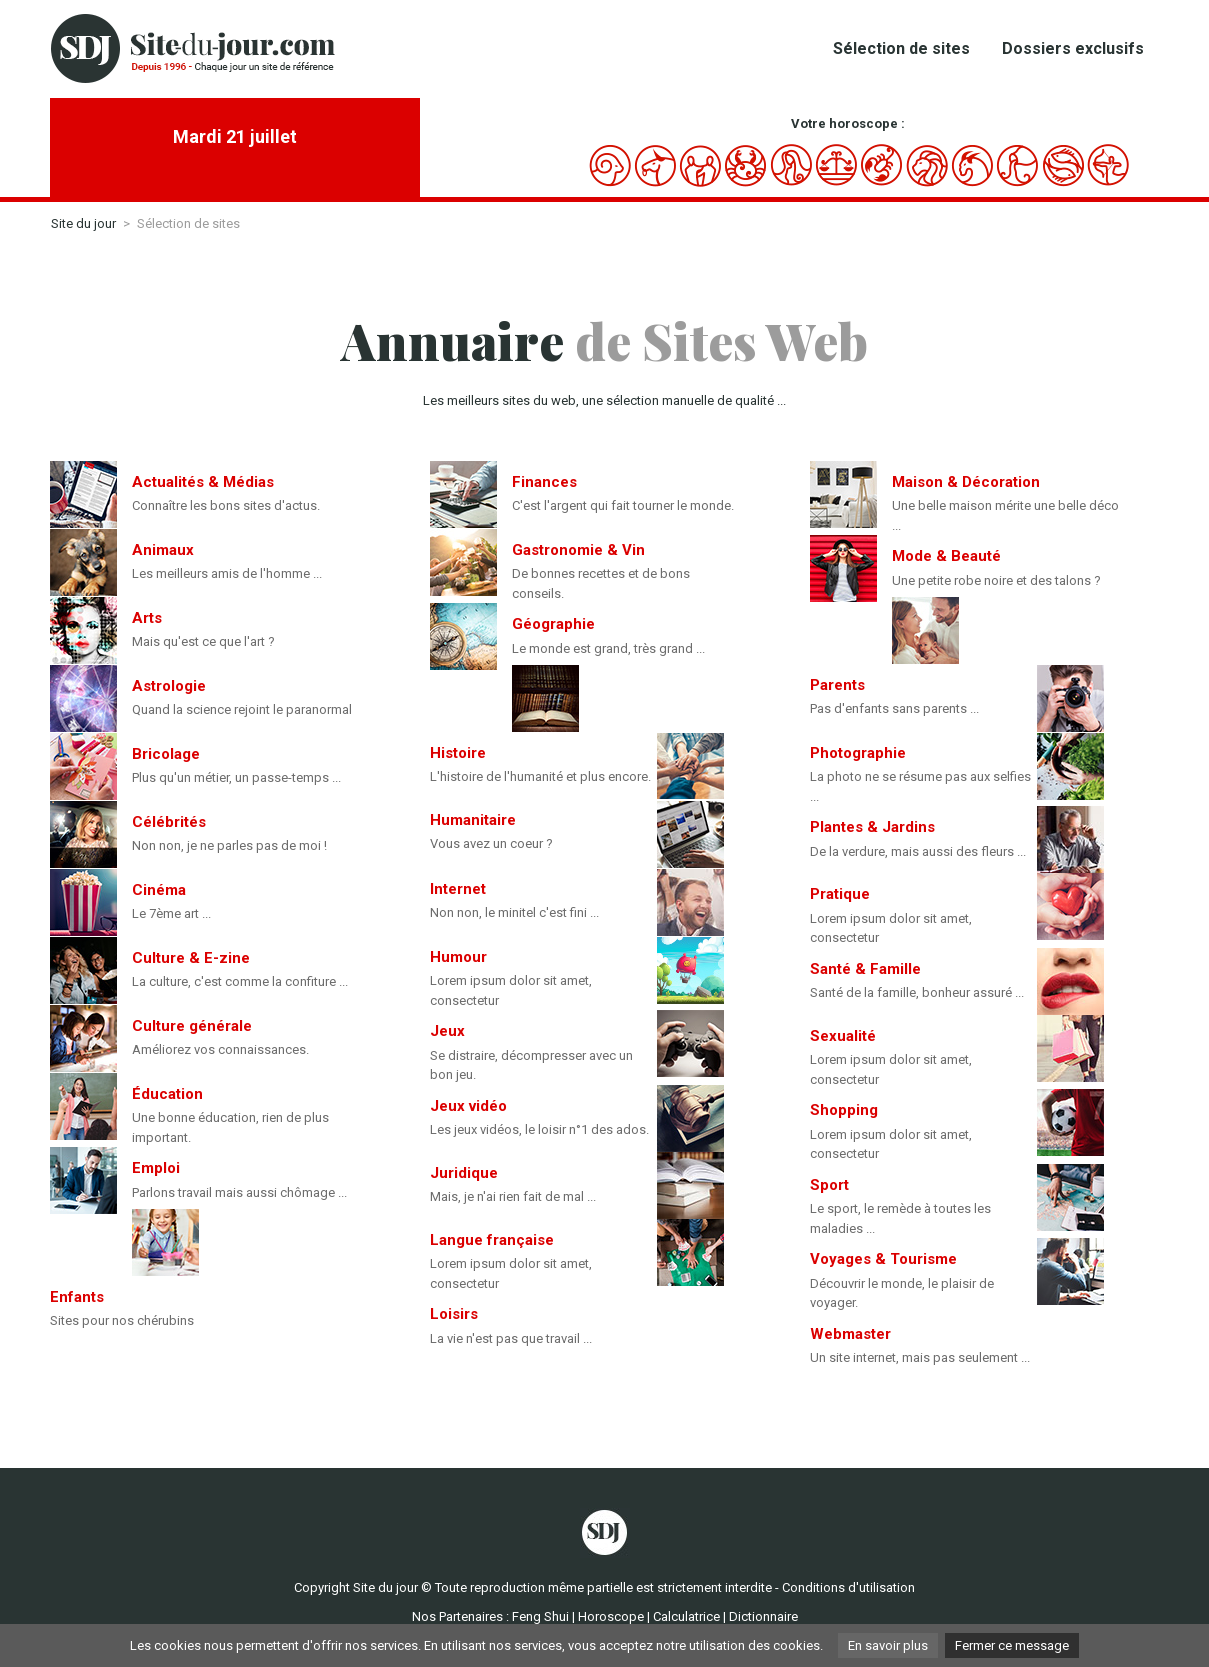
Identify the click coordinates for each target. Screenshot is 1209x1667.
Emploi (156, 1168)
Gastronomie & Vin (578, 550)
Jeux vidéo (468, 1106)
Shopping (844, 1110)
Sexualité (843, 1036)
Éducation (167, 1094)
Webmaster (850, 1334)
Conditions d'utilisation (848, 1587)
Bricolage (166, 754)
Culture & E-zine (191, 958)
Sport (829, 1185)
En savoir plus (888, 1645)
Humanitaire (473, 820)
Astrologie (169, 686)
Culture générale (192, 1026)
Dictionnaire (763, 1616)
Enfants (77, 1297)
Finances (544, 482)
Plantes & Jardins (872, 827)
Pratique (840, 894)
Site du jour (83, 223)
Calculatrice (686, 1616)
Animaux (163, 550)
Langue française (492, 1240)
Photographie (858, 753)
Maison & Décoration (966, 482)
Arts (147, 618)
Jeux (447, 1031)
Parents (837, 685)
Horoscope (611, 1616)
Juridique (464, 1173)
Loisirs (454, 1314)
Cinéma (159, 890)
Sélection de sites (901, 48)
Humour (458, 957)
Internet (458, 889)
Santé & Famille (865, 969)
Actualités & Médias (203, 482)
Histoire (458, 753)
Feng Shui (540, 1616)
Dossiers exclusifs (1073, 48)
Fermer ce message (1012, 1645)
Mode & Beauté (946, 556)
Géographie (553, 624)
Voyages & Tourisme (883, 1259)
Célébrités (169, 822)
